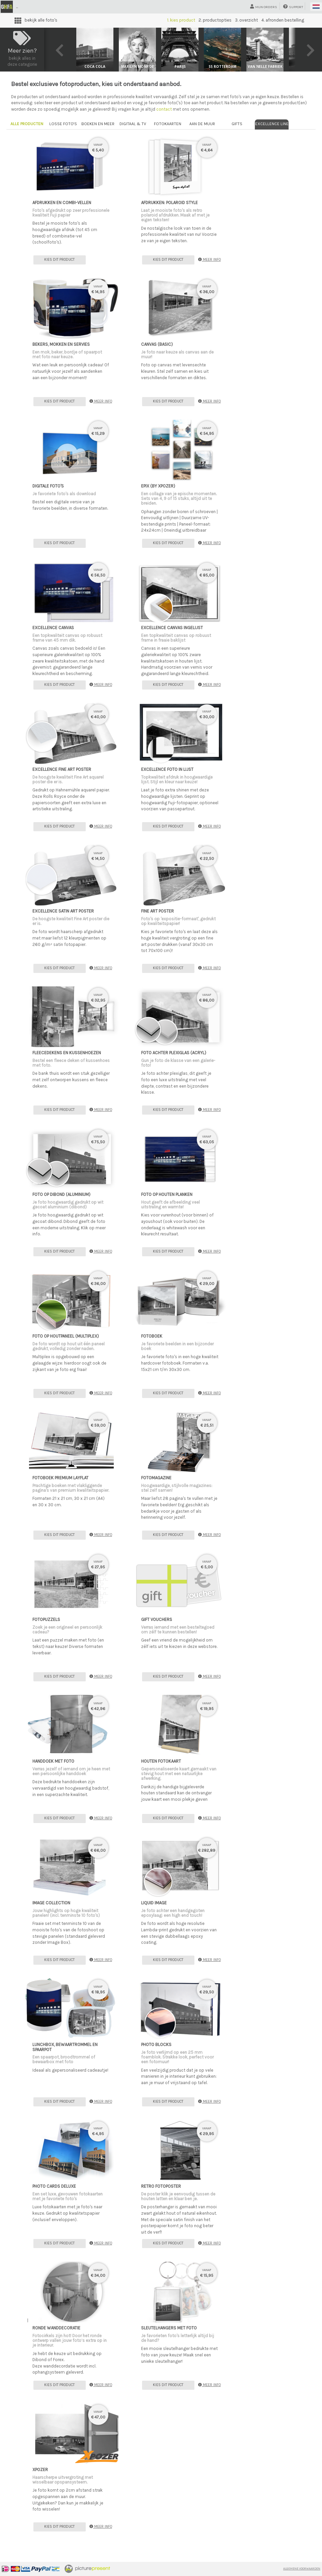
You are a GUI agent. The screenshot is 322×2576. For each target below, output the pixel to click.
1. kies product (181, 20)
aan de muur (202, 123)
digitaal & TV (132, 123)
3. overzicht (246, 20)
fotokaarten (167, 123)
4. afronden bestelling (282, 20)
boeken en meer (97, 123)
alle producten (26, 123)
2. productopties (215, 20)
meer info (209, 259)
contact (164, 109)
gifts (237, 123)
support (293, 7)
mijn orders (264, 7)
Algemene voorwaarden (301, 2568)
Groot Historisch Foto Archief (53, 6)
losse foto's (63, 123)
